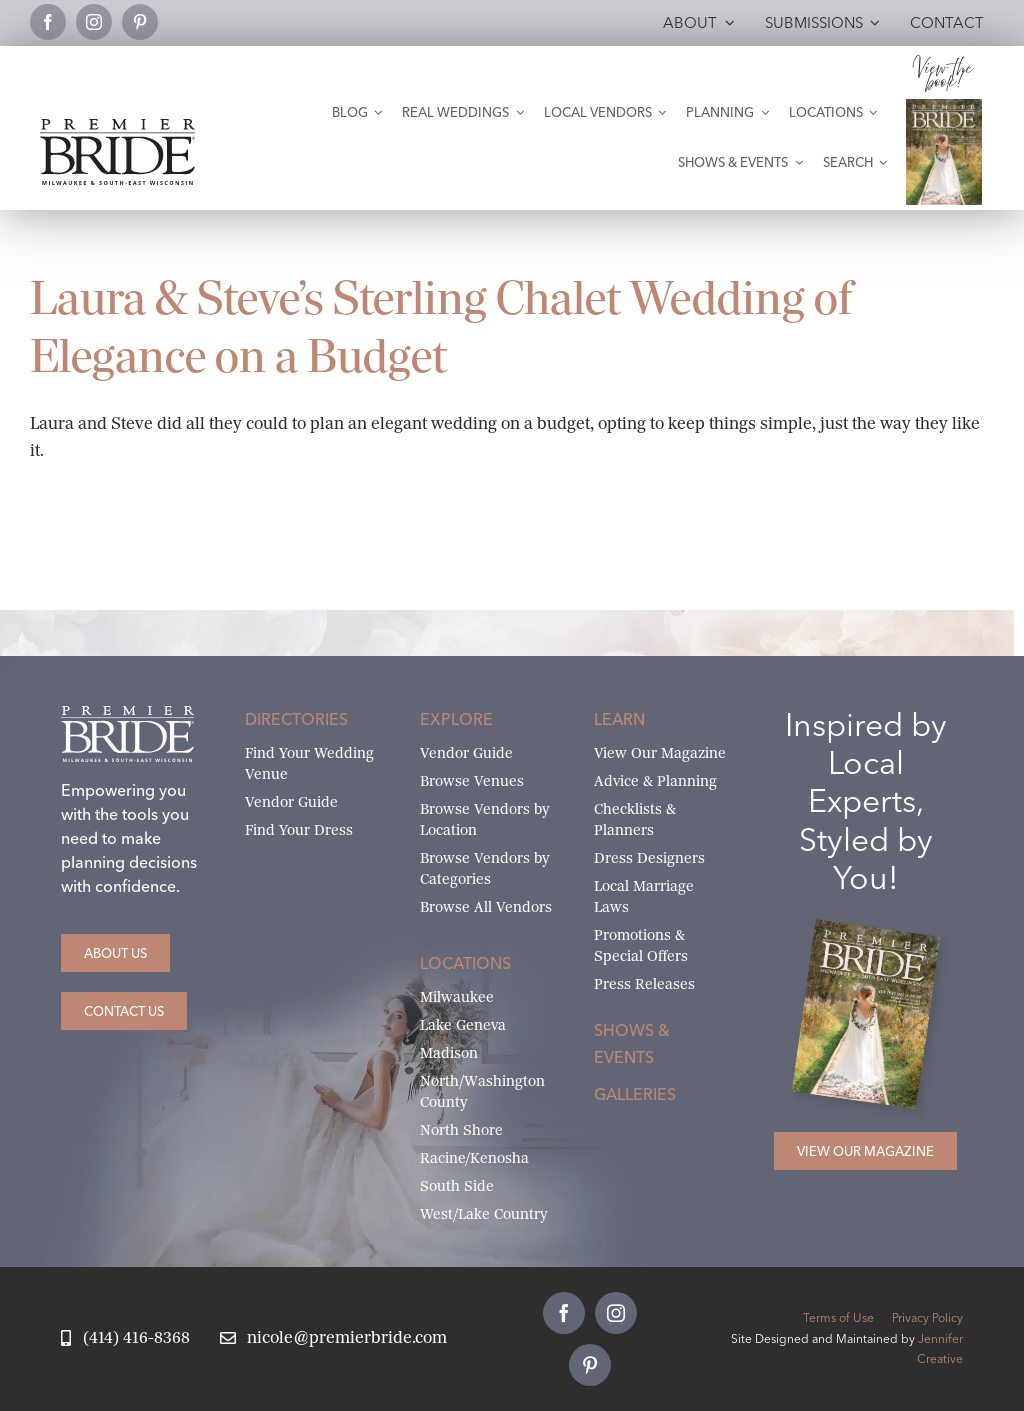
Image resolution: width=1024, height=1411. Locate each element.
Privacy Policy (927, 1317)
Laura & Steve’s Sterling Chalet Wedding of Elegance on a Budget (441, 327)
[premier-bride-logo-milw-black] (117, 126)
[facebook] (48, 22)
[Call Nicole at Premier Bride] (125, 1338)
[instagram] (94, 22)
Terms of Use (838, 1317)
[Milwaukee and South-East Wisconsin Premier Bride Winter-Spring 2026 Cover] (944, 106)
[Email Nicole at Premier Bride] (333, 1338)
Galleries (635, 1094)
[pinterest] (140, 22)
